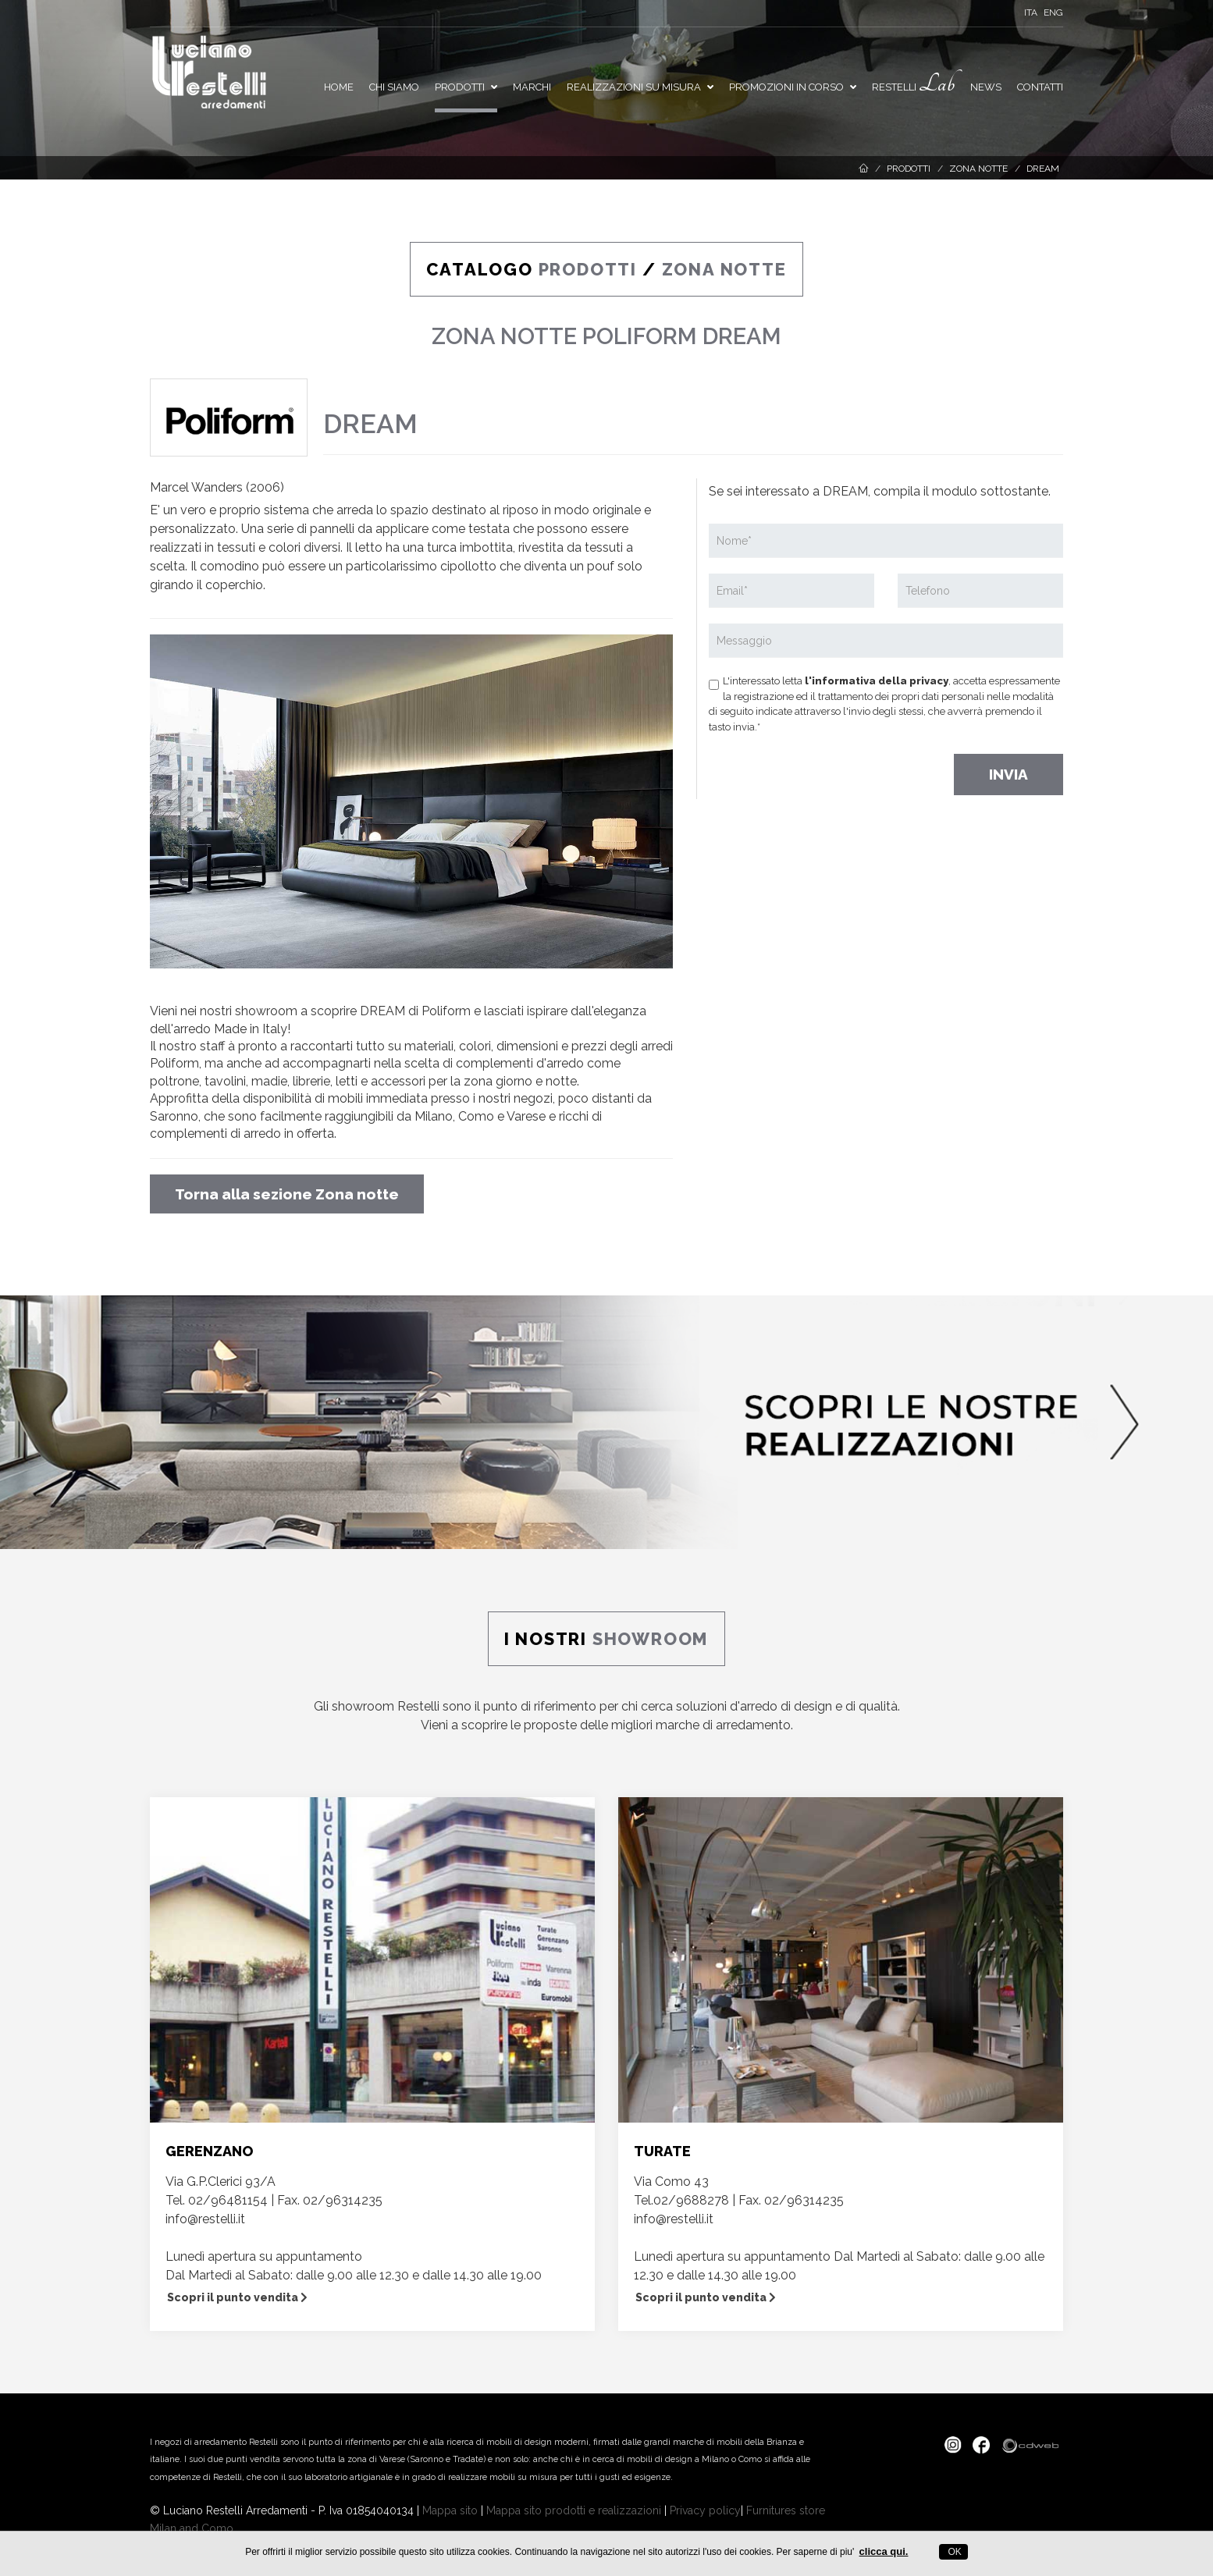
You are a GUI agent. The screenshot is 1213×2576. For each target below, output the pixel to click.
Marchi (532, 87)
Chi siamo (394, 87)
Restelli (913, 84)
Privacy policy (705, 2510)
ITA (1030, 12)
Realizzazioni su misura (640, 87)
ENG (1053, 12)
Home (339, 87)
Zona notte (978, 168)
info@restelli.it (205, 2219)
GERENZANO (209, 2151)
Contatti (1040, 87)
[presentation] (827, 768)
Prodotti (466, 87)
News (985, 87)
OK (953, 2551)
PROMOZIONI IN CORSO (792, 87)
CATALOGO (534, 269)
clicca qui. (884, 2551)
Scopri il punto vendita (237, 2297)
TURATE (662, 2151)
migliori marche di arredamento (701, 1725)
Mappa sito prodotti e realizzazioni (573, 2510)
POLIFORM (639, 336)
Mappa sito (450, 2510)
